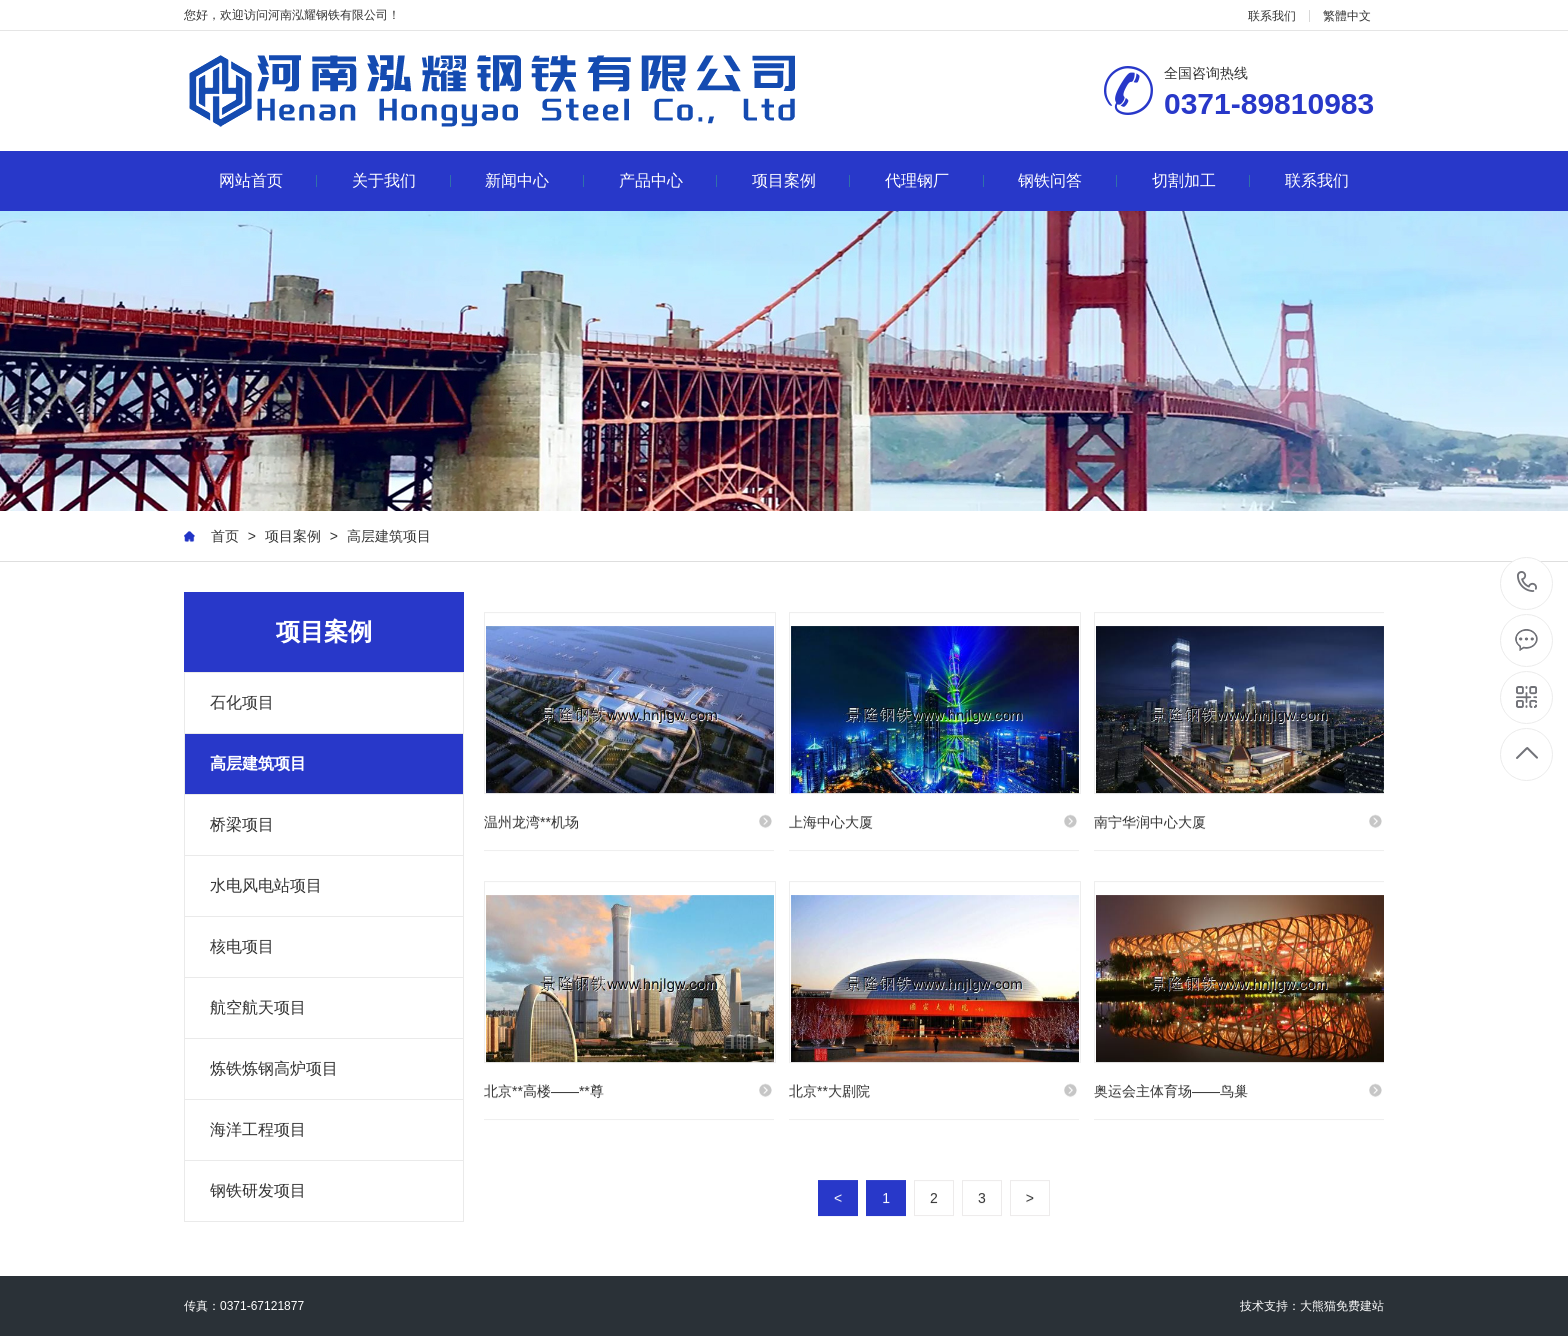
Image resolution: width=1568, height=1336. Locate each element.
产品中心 (668, 180)
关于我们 (401, 180)
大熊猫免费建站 (1342, 1306)
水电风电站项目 (266, 885)
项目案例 (801, 180)
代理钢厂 (934, 180)
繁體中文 (1347, 16)
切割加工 (1201, 180)
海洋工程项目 (258, 1129)
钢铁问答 (1067, 180)
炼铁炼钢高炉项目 (274, 1068)
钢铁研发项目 (258, 1190)
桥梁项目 (242, 824)
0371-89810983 (1527, 583)
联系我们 (1272, 16)
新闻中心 (534, 180)
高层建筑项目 (389, 536)
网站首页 (268, 180)
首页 (225, 536)
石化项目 (242, 702)
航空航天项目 (258, 1007)
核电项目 (242, 946)
